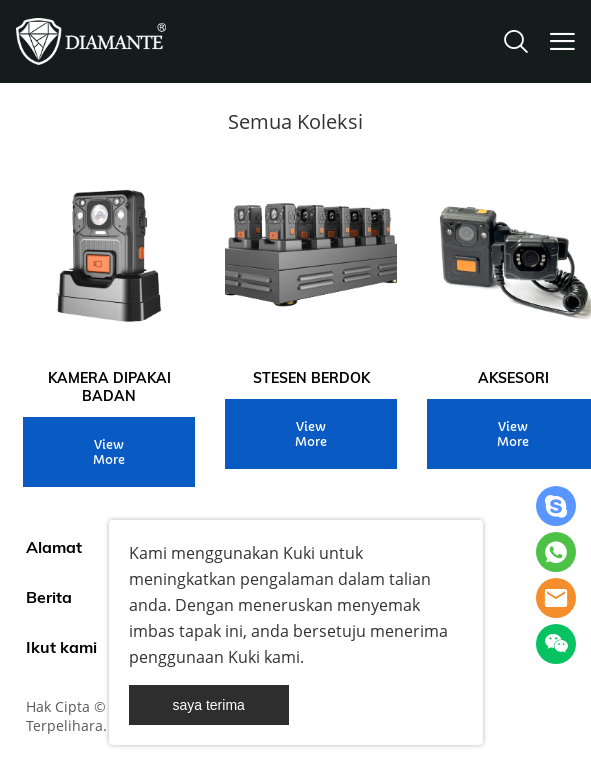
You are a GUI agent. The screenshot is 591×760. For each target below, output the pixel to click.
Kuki (299, 553)
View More (109, 452)
